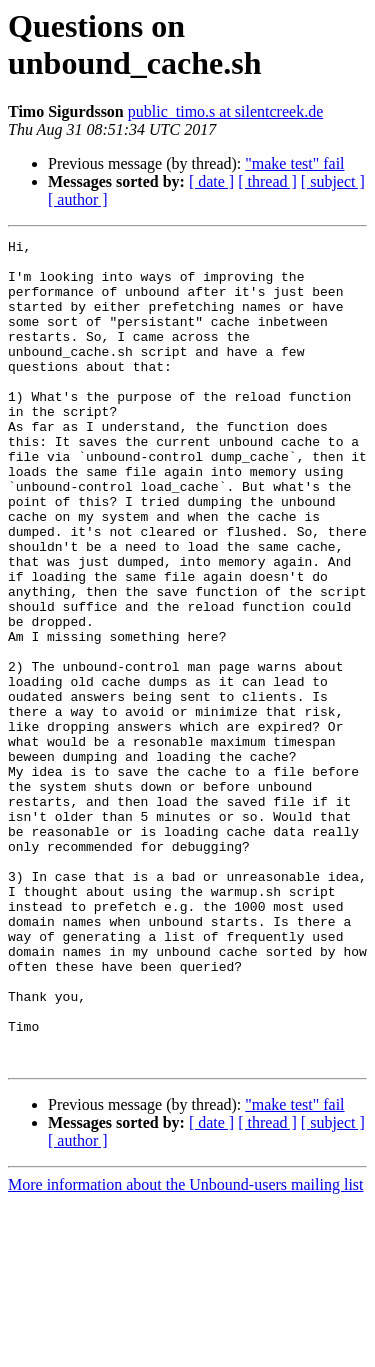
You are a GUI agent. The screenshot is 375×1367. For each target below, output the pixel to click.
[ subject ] (333, 181)
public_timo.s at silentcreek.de (226, 111)
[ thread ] (267, 181)
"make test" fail (294, 163)
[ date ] (211, 181)
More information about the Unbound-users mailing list (186, 1349)
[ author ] (78, 199)
